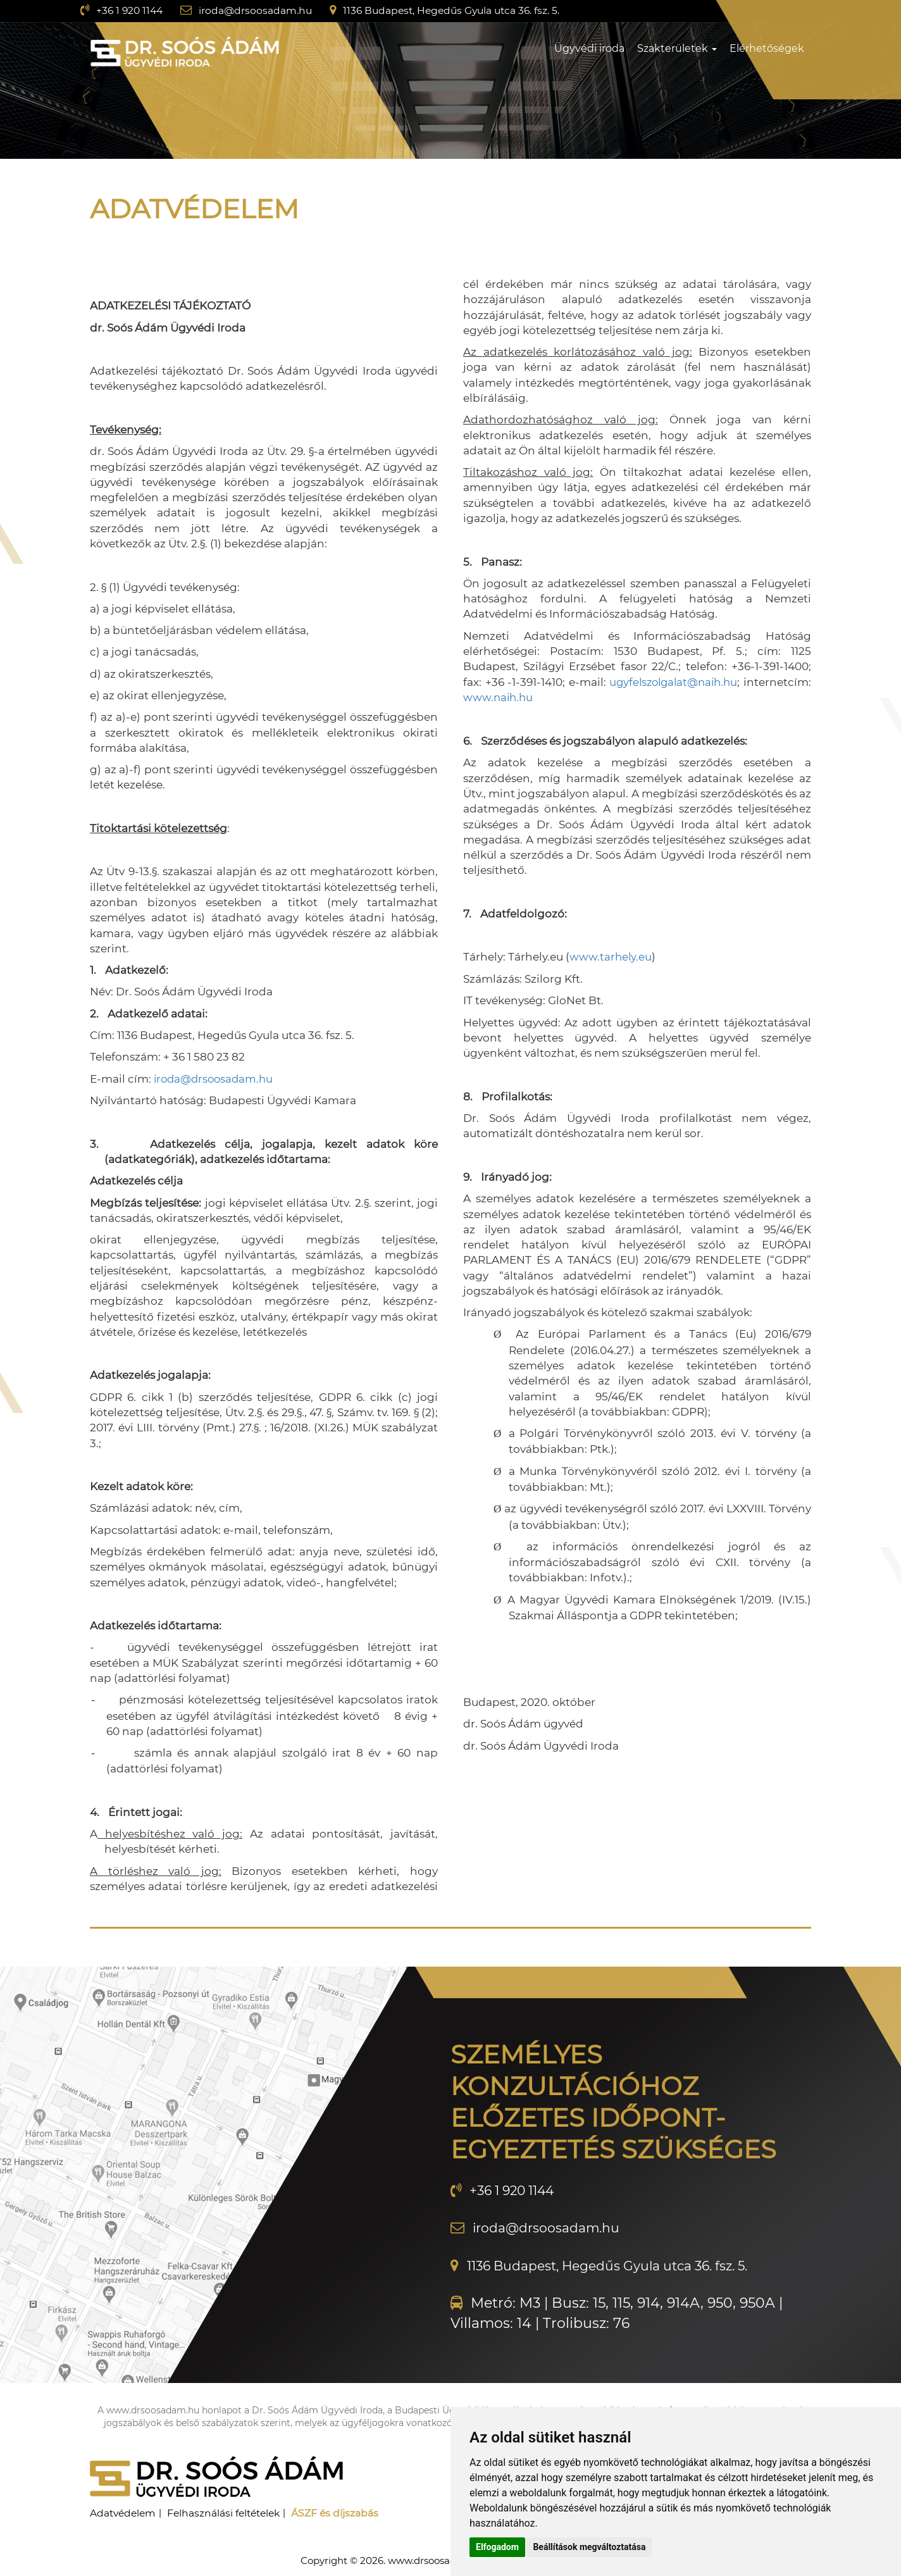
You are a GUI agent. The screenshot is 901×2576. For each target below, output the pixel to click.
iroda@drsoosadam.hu (259, 10)
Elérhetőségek (767, 48)
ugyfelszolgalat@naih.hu (741, 682)
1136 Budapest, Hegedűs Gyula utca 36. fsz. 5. (459, 10)
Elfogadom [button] (497, 2547)
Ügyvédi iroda (589, 48)
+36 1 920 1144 (131, 10)
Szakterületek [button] (677, 48)
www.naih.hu (569, 697)
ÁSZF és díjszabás (343, 2512)
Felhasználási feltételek (229, 2512)
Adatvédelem (124, 2512)
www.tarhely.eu (611, 956)
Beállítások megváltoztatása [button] (589, 2547)
